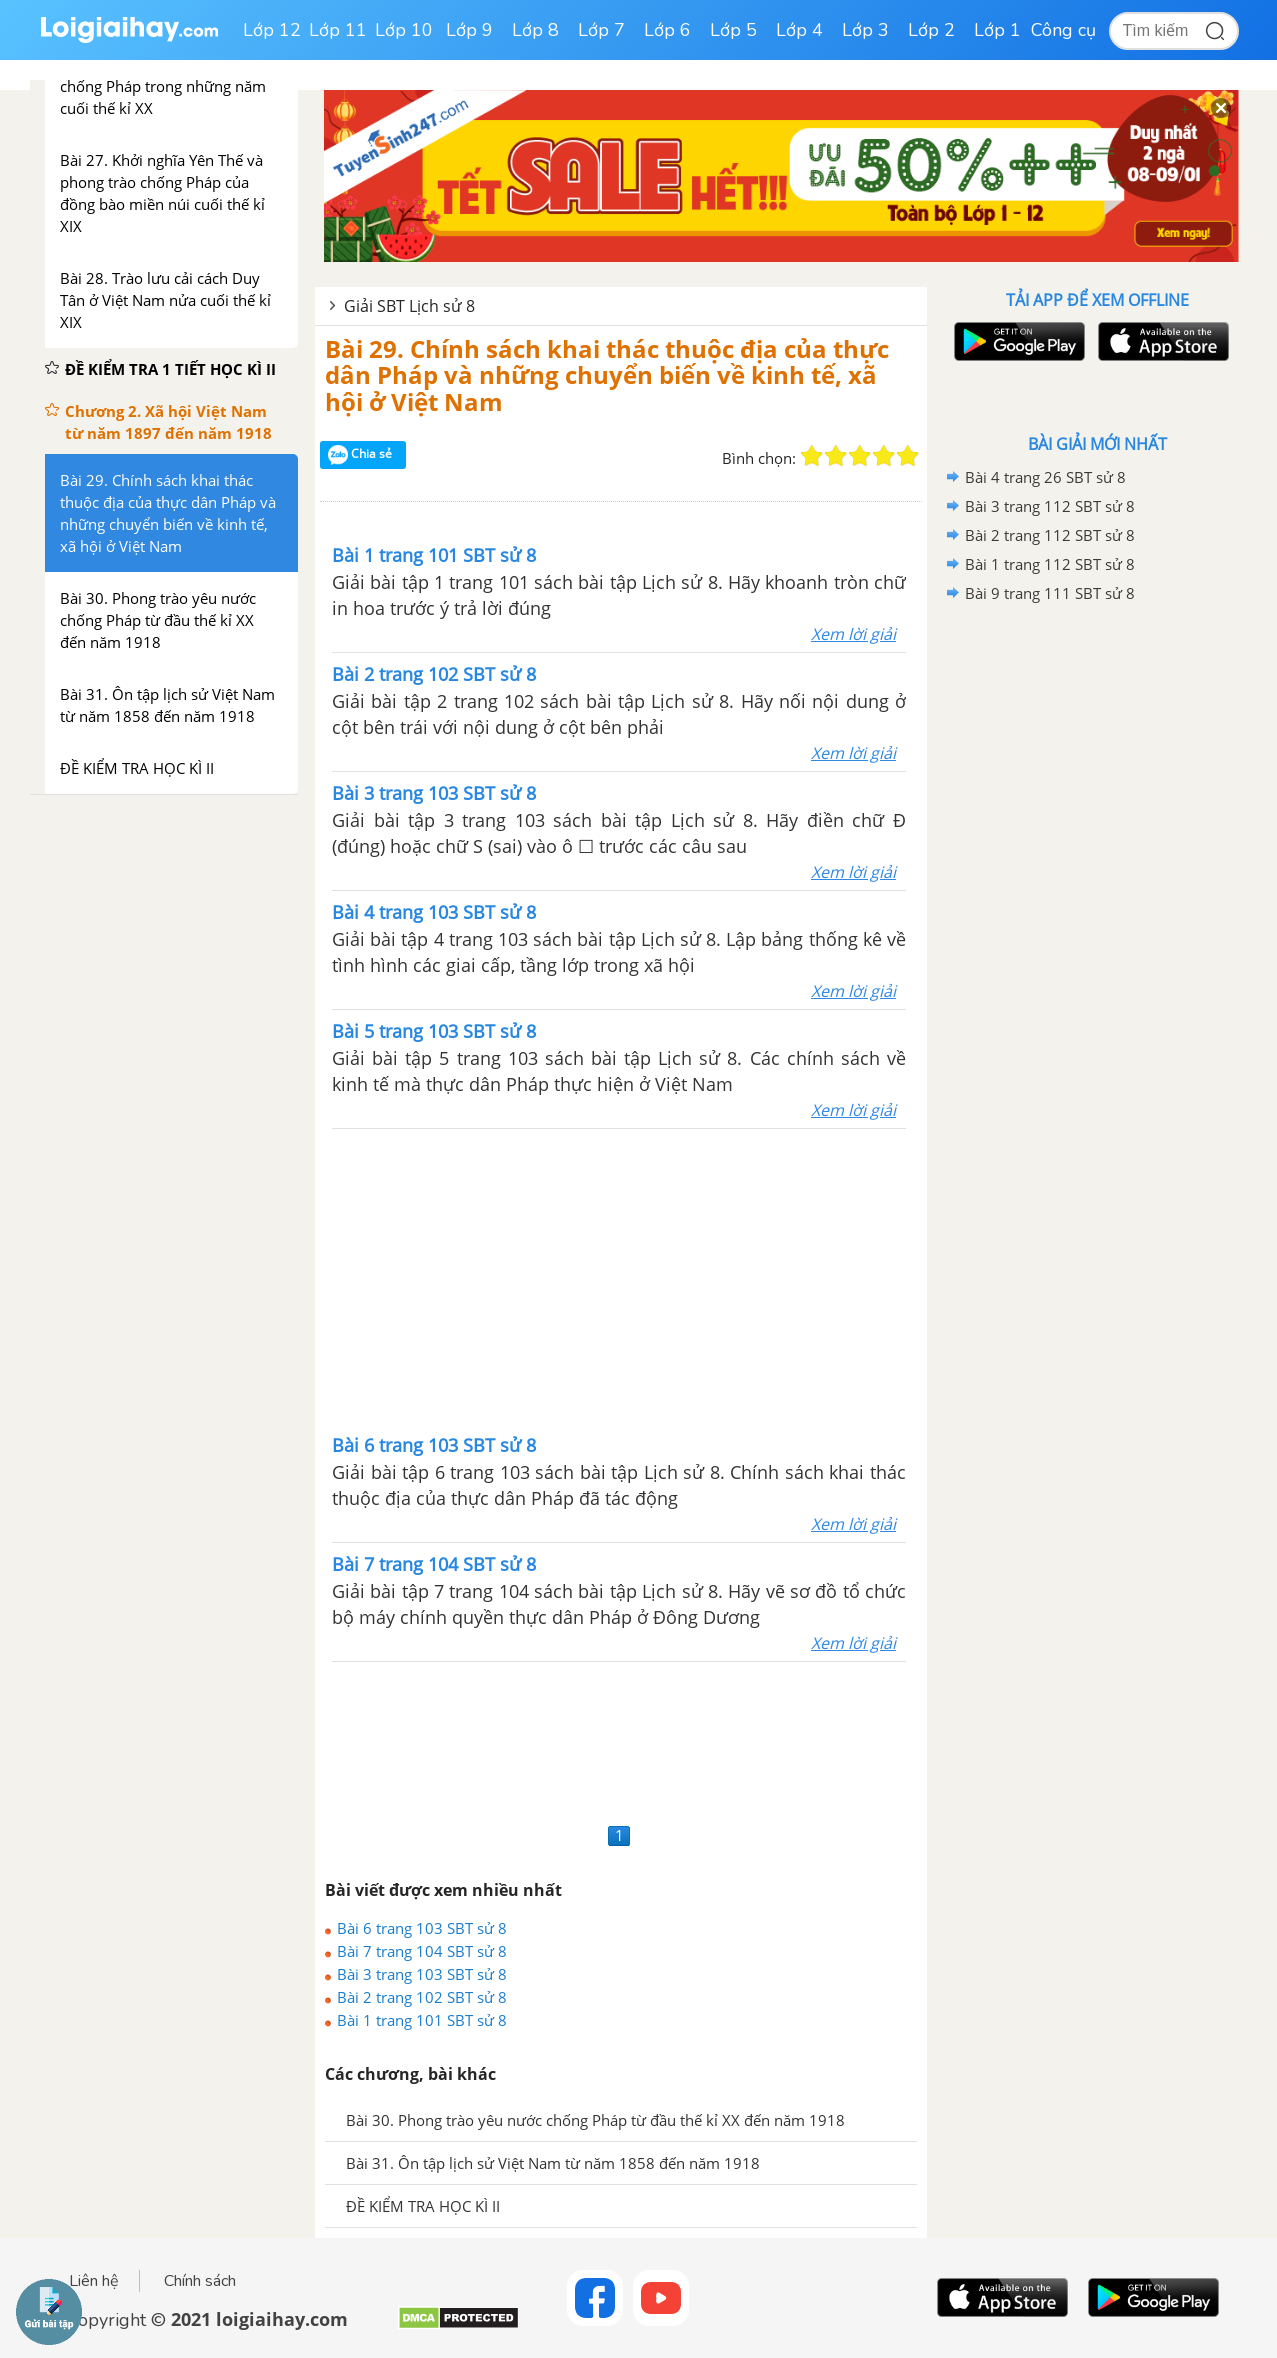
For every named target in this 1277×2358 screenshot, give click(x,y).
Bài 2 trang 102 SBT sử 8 (422, 1997)
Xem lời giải (853, 634)
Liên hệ (94, 2281)
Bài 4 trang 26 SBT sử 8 (1045, 477)
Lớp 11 (338, 30)
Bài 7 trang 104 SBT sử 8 (422, 1951)
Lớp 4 (799, 30)
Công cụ (1063, 30)
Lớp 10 (404, 30)
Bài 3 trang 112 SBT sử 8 (1050, 506)
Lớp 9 (469, 30)
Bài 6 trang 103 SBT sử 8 (422, 1928)
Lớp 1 (997, 30)
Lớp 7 (601, 30)
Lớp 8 (535, 30)
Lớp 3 (865, 30)
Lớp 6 (667, 30)
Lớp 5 (733, 30)
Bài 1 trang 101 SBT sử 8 (422, 2020)
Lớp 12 (272, 30)
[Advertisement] (619, 1279)
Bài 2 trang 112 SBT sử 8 (1050, 535)
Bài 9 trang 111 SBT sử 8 (1050, 593)
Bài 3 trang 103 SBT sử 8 (422, 1974)
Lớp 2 (931, 30)
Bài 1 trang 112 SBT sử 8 (1050, 564)
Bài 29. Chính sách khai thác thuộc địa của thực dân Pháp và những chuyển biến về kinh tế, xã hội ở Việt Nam (607, 375)
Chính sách (200, 2281)
